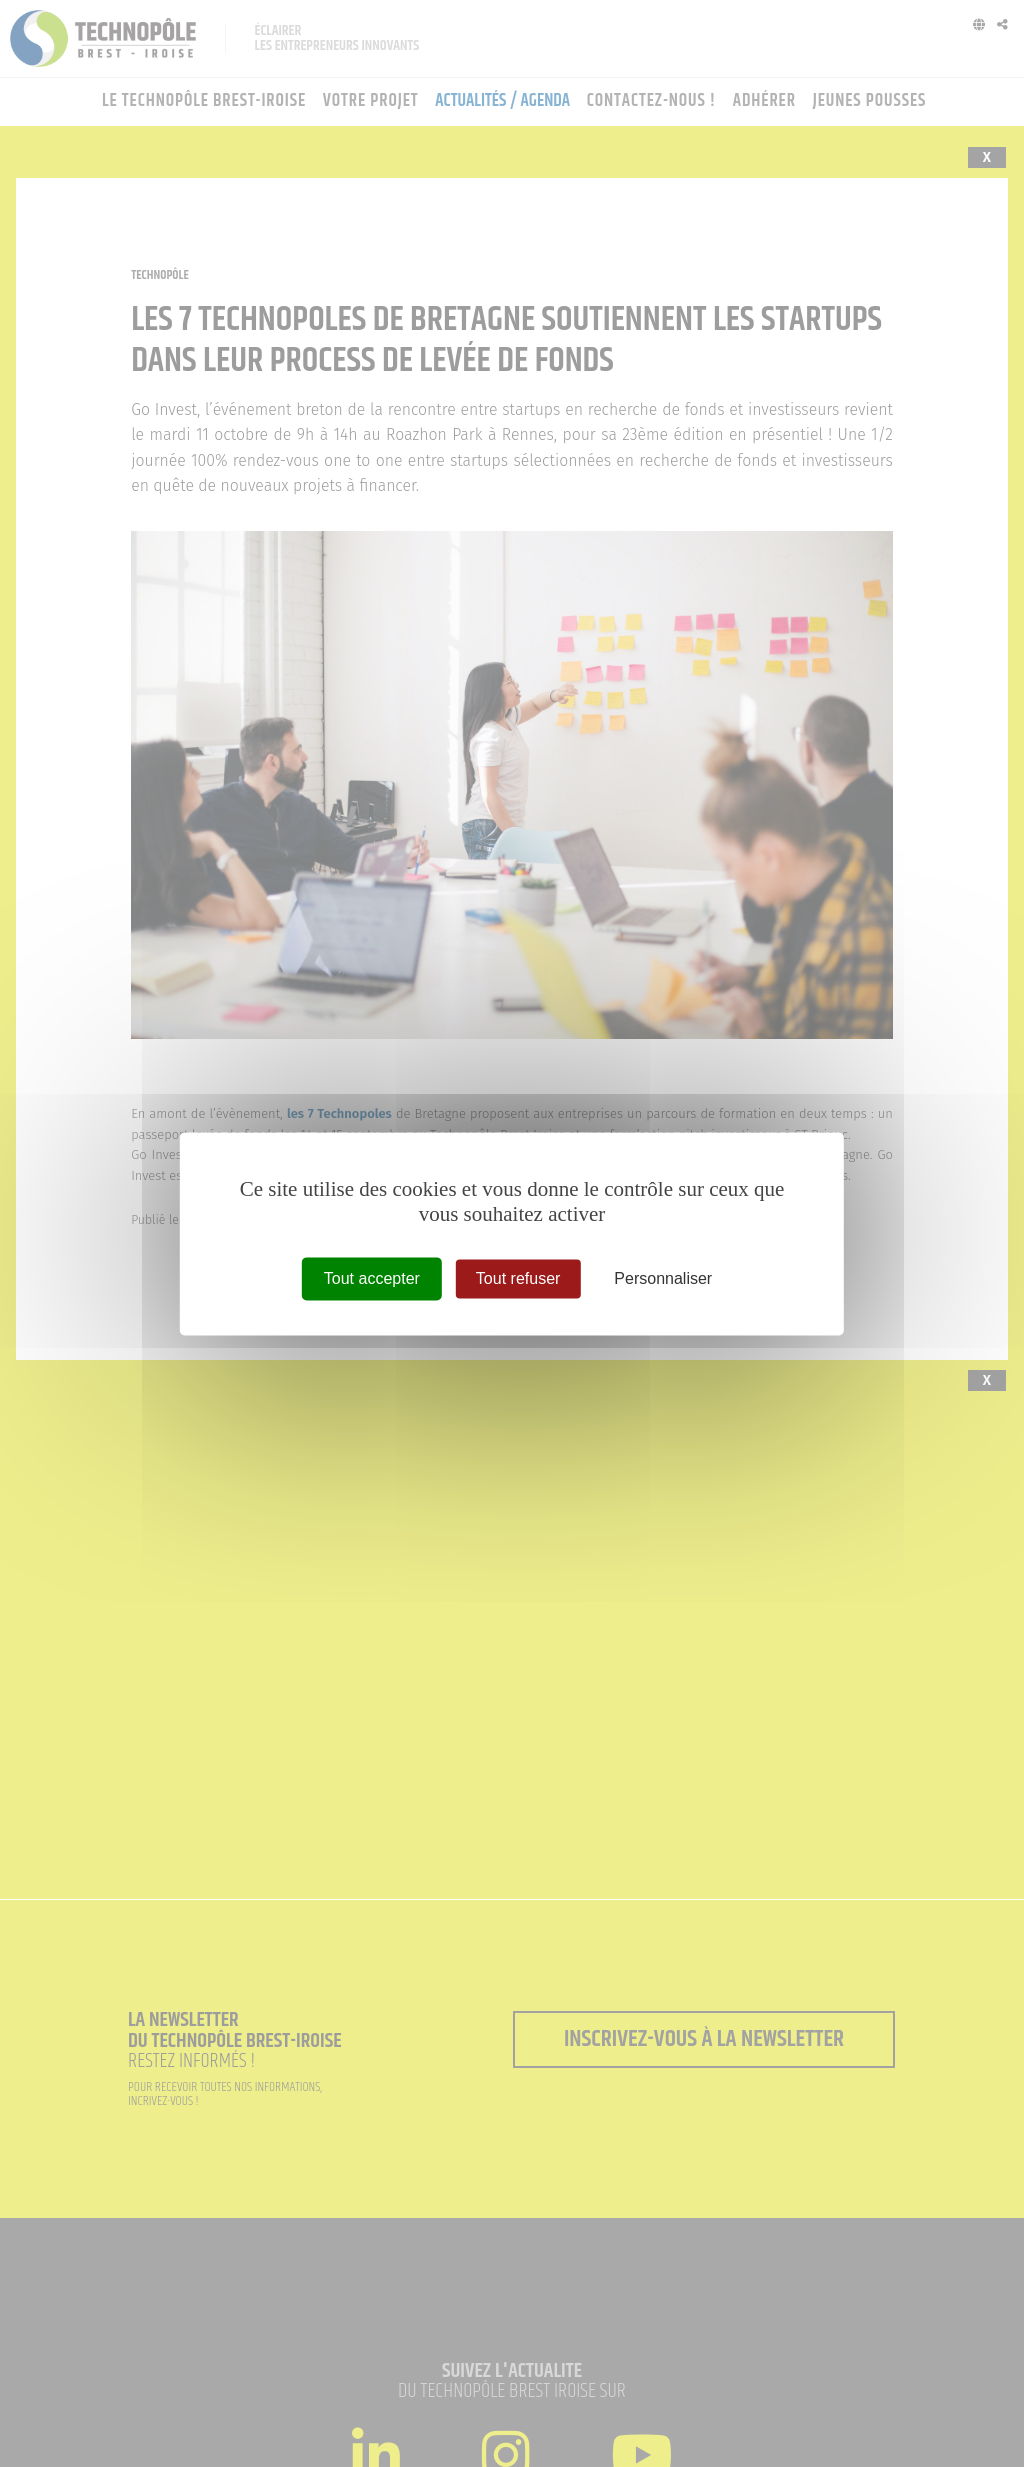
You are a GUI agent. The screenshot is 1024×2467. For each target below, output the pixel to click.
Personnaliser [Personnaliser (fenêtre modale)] (663, 1278)
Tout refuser (518, 1278)
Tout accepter (372, 1278)
